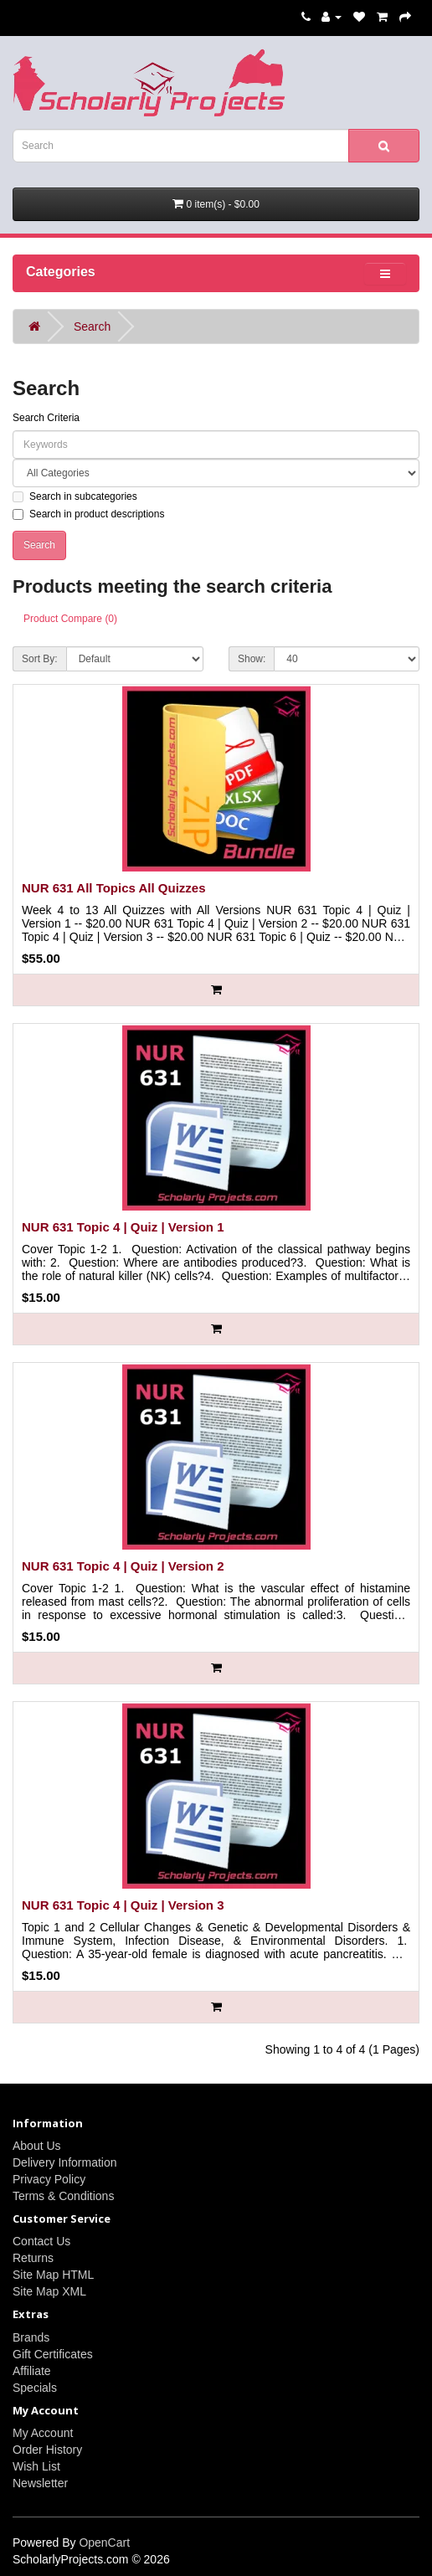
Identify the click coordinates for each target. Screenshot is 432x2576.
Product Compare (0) (70, 619)
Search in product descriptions (88, 514)
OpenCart (104, 2542)
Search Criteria (46, 418)
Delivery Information (65, 2162)
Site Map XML (49, 2291)
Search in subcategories (75, 496)
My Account (43, 2433)
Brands (31, 2337)
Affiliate (32, 2371)
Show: (251, 659)
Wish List (36, 2466)
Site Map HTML (53, 2274)
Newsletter (40, 2483)
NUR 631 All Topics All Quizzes (114, 888)
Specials (35, 2387)
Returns (33, 2258)
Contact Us (41, 2241)
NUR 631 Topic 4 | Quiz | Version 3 (123, 1905)
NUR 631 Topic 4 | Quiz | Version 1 (123, 1227)
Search (92, 326)
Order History (47, 2449)
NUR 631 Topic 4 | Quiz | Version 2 (123, 1566)
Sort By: (40, 659)
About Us (37, 2145)
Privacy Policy (49, 2179)
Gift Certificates (53, 2354)
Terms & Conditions (63, 2196)
